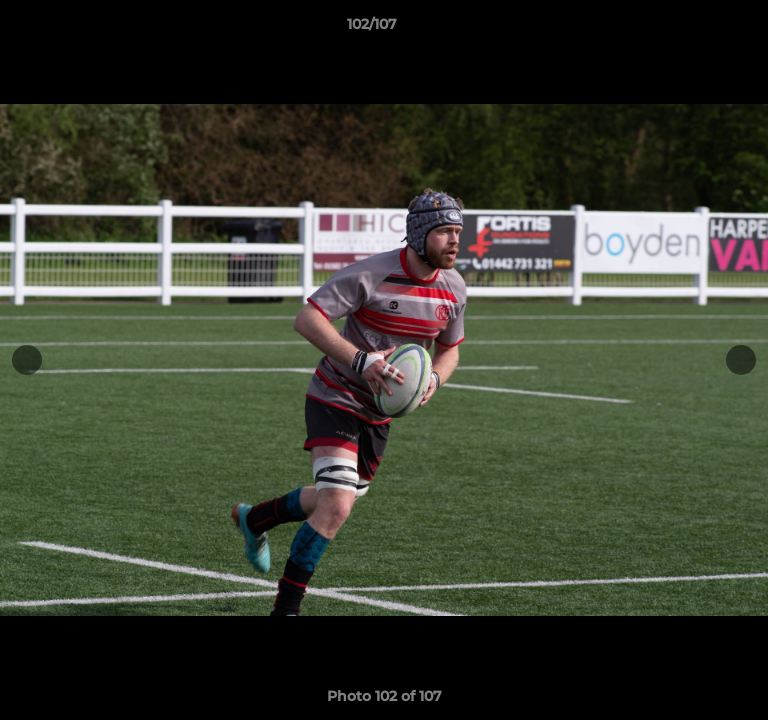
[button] (696, 29)
